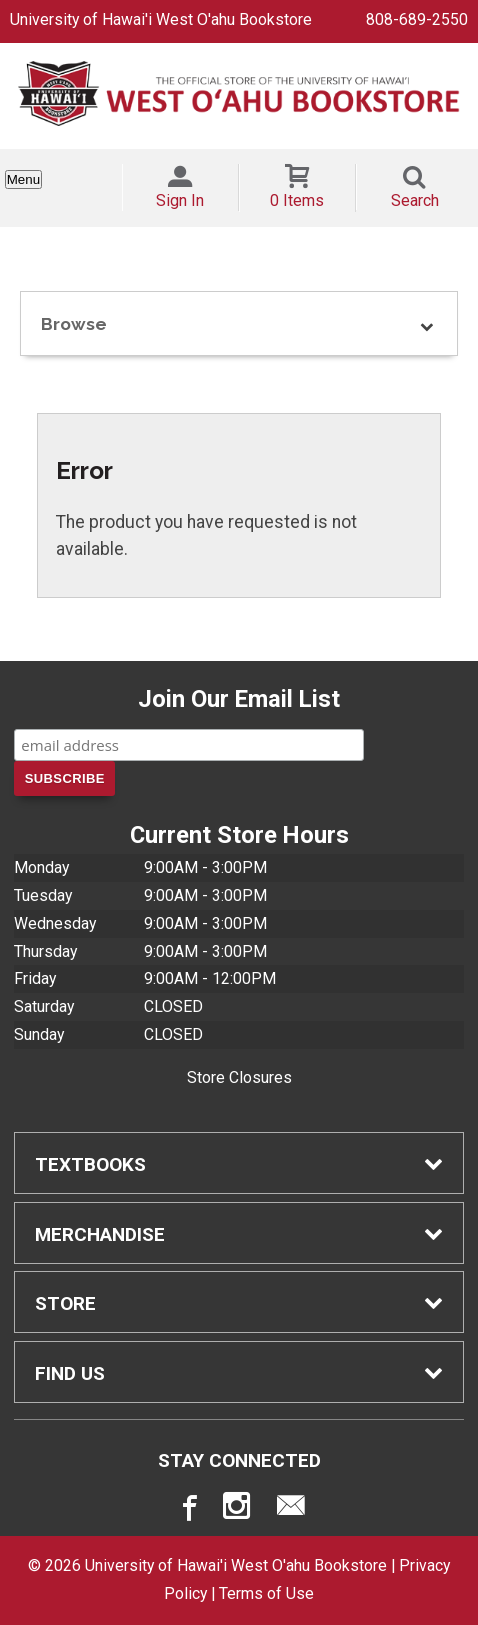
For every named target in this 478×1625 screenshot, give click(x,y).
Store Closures (239, 1077)
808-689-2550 (417, 19)
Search (415, 200)
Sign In (180, 200)
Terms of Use (266, 1593)
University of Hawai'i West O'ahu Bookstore (161, 19)
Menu (23, 179)
